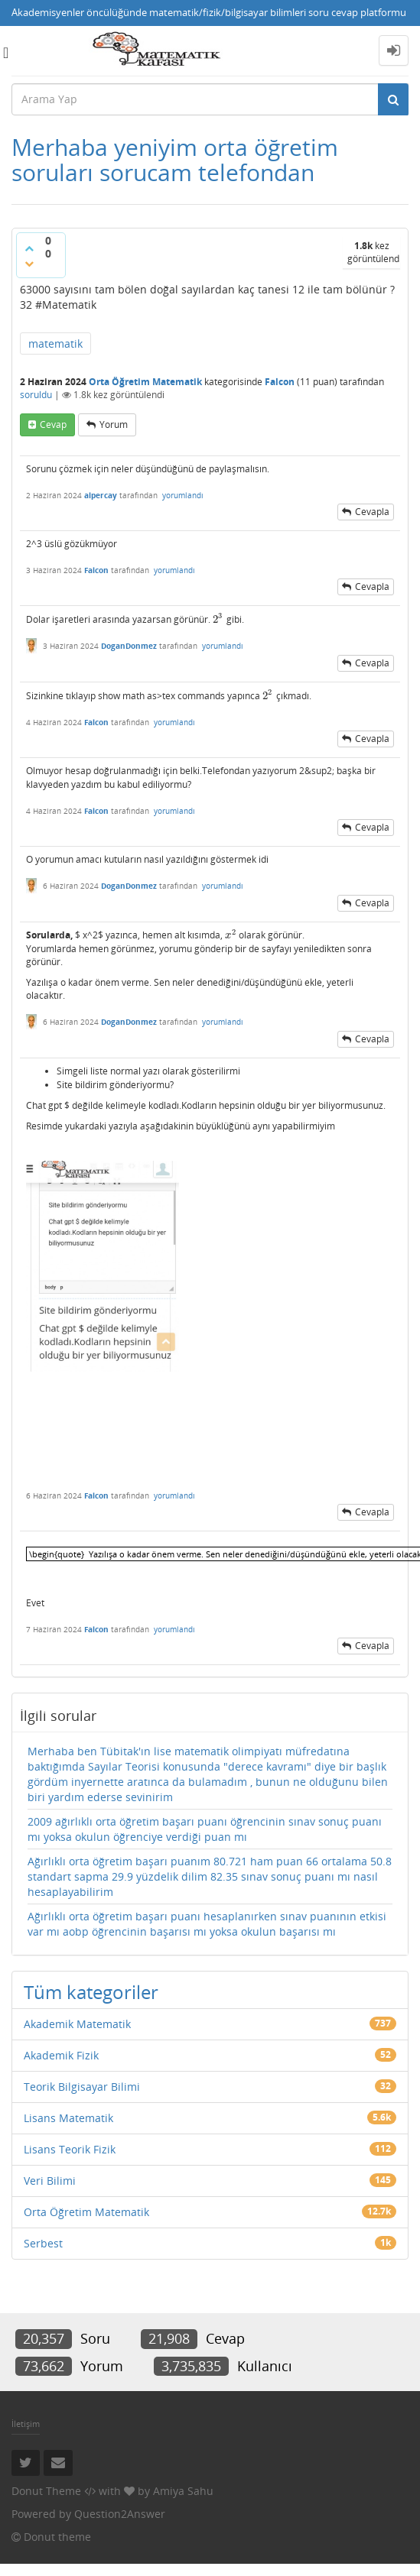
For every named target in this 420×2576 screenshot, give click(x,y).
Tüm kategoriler (91, 1991)
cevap (53, 424)
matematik (55, 343)
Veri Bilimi (50, 2180)
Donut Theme (46, 2491)
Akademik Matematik (77, 2024)
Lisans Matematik (68, 2118)
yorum (113, 424)
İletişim (25, 2423)
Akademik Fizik (61, 2055)
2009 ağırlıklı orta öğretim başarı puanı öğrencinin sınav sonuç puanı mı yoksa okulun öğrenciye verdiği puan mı (205, 1829)
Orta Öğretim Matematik (145, 381)
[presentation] (218, 619)
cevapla (372, 511)
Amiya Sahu (183, 2491)
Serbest (43, 2243)
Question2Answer (119, 2513)
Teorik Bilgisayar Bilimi (82, 2086)
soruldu (36, 394)
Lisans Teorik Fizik (70, 2149)
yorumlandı (182, 495)
